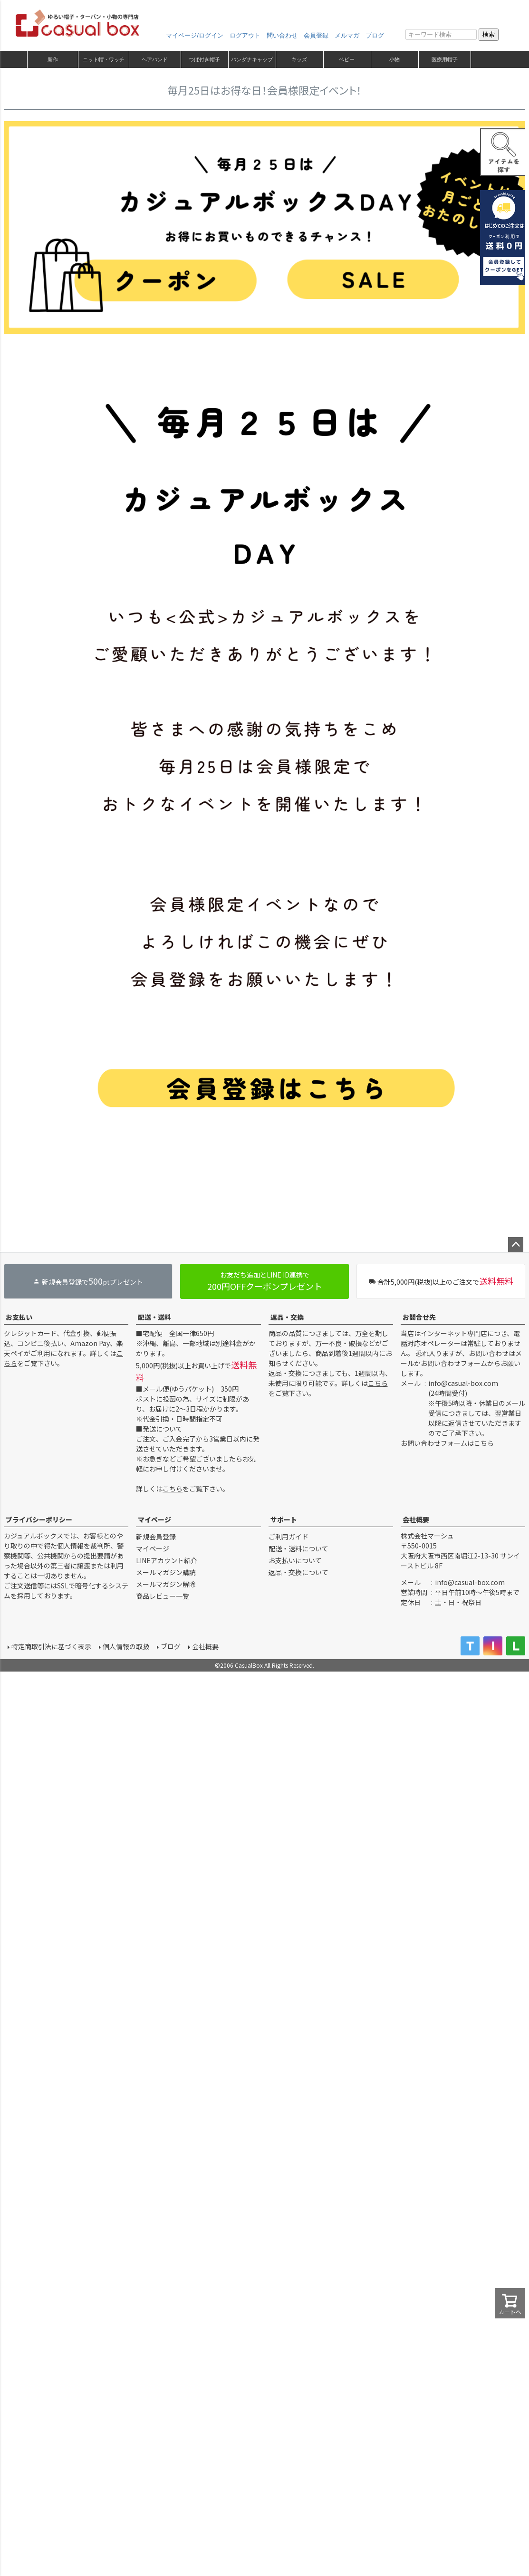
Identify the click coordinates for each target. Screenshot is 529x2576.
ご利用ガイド (288, 1536)
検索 (488, 34)
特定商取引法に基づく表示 (51, 1646)
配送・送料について (298, 1548)
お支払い (19, 1317)
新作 (53, 59)
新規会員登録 (156, 1536)
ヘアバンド (155, 59)
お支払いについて (295, 1560)
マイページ (154, 1519)
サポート (283, 1519)
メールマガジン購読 (166, 1572)
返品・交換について (298, 1572)
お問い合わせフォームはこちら (447, 1443)
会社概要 (416, 1519)
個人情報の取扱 (126, 1646)
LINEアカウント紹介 (166, 1560)
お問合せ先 (419, 1317)
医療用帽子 (445, 59)
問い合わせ (282, 35)
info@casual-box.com (463, 1383)
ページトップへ (515, 1244)
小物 (394, 59)
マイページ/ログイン (194, 35)
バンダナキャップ (252, 59)
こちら (173, 1488)
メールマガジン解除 (166, 1584)
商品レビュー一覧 (162, 1596)
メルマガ (347, 35)
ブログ (374, 35)
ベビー (347, 59)
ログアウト (245, 35)
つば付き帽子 (204, 59)
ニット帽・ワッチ (104, 59)
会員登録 (316, 35)
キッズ (299, 59)
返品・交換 (287, 1317)
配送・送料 (154, 1317)
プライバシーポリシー (39, 1519)
